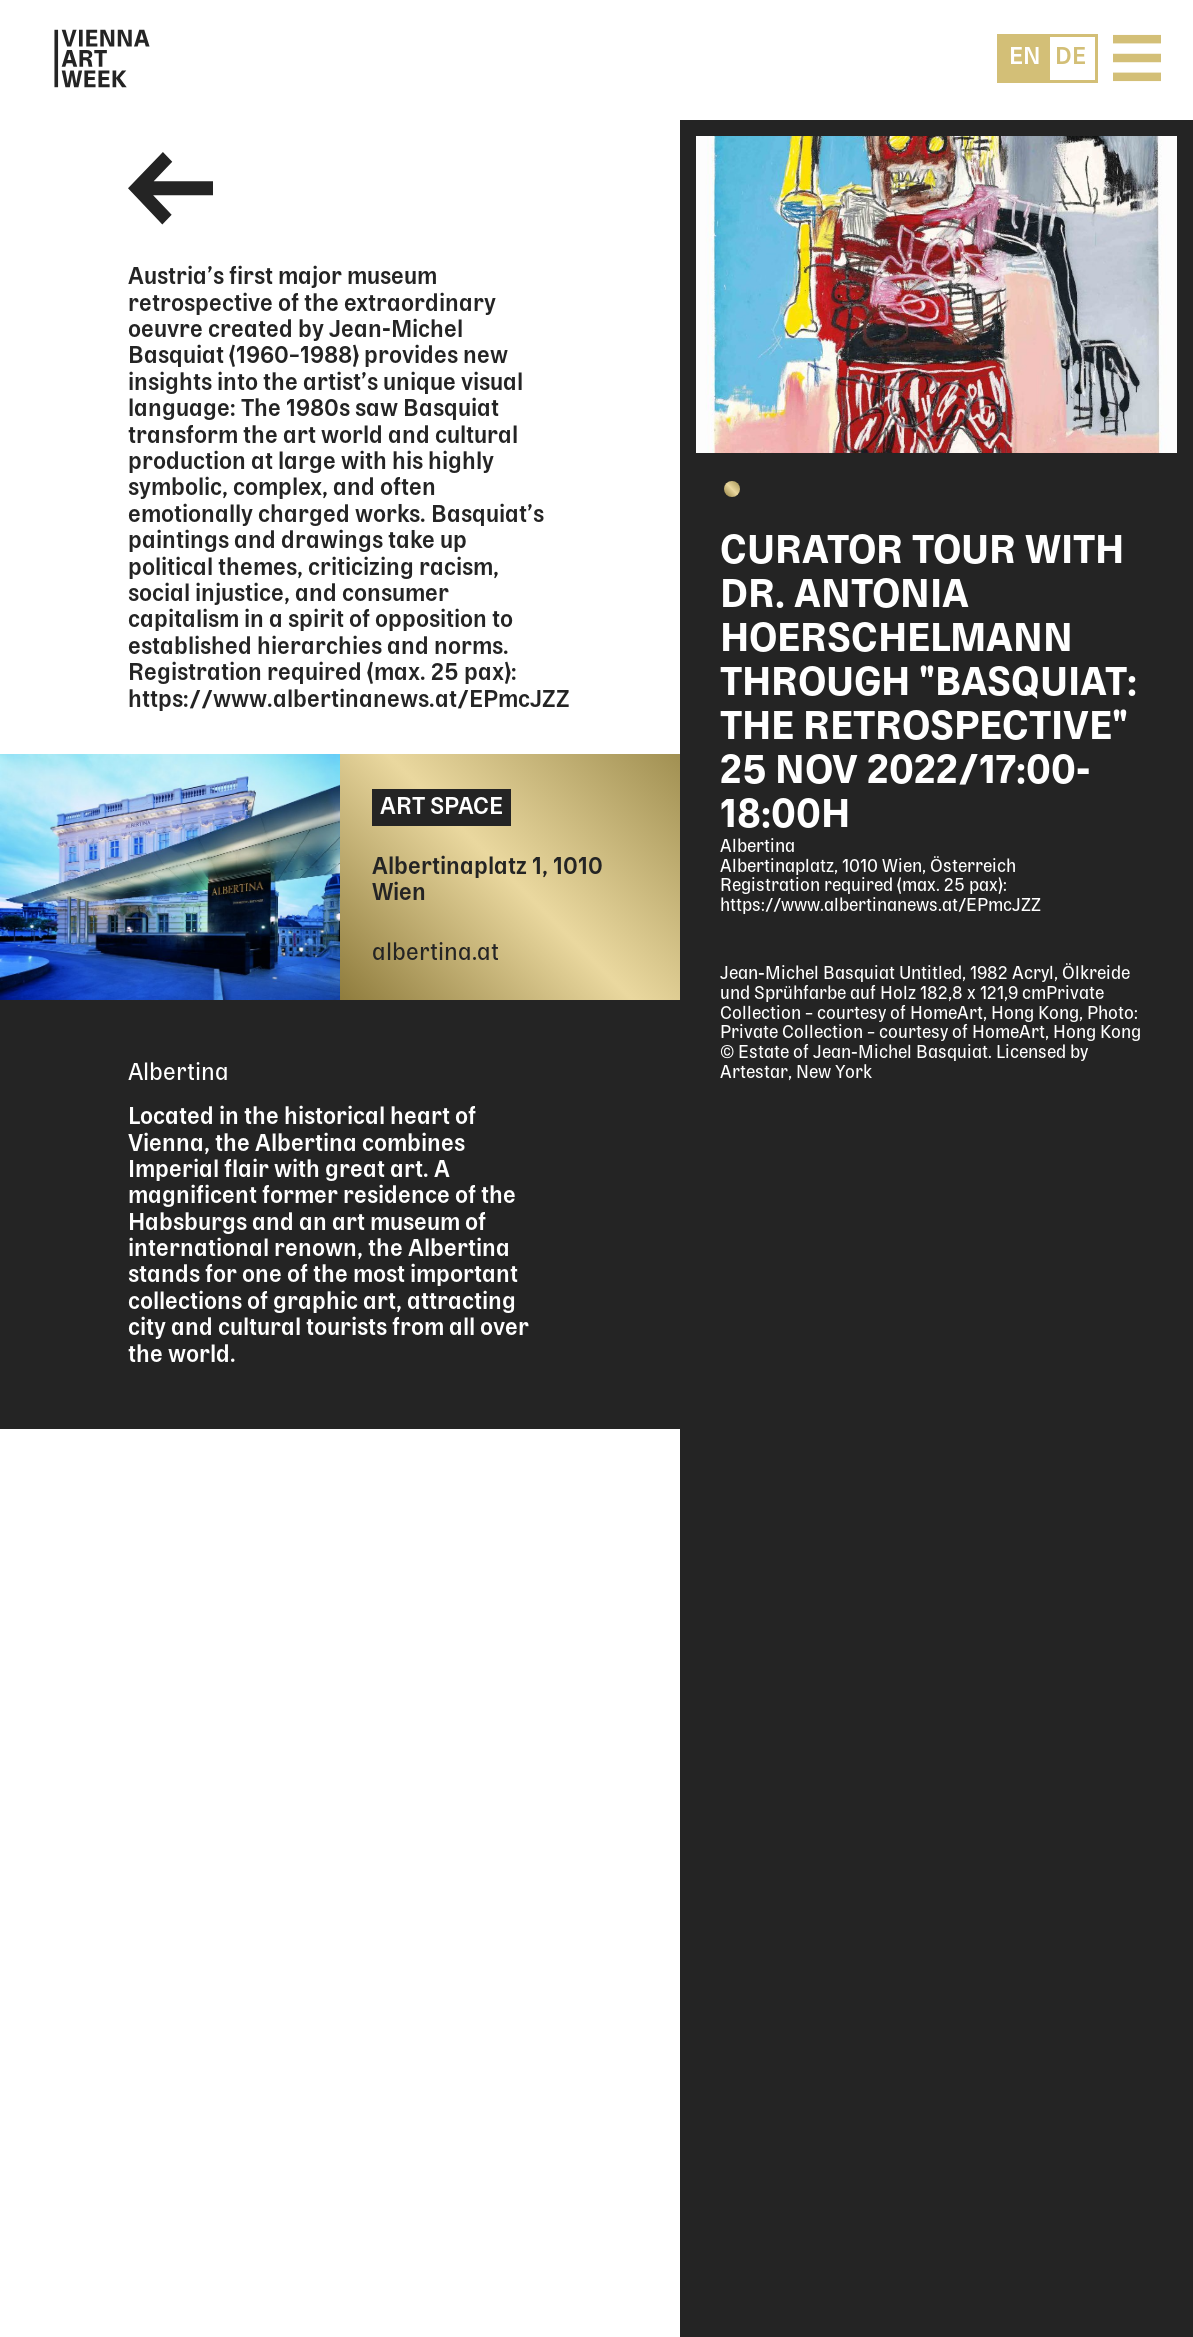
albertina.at (435, 953)
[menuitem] (1025, 57)
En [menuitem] (1025, 57)
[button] (732, 489)
